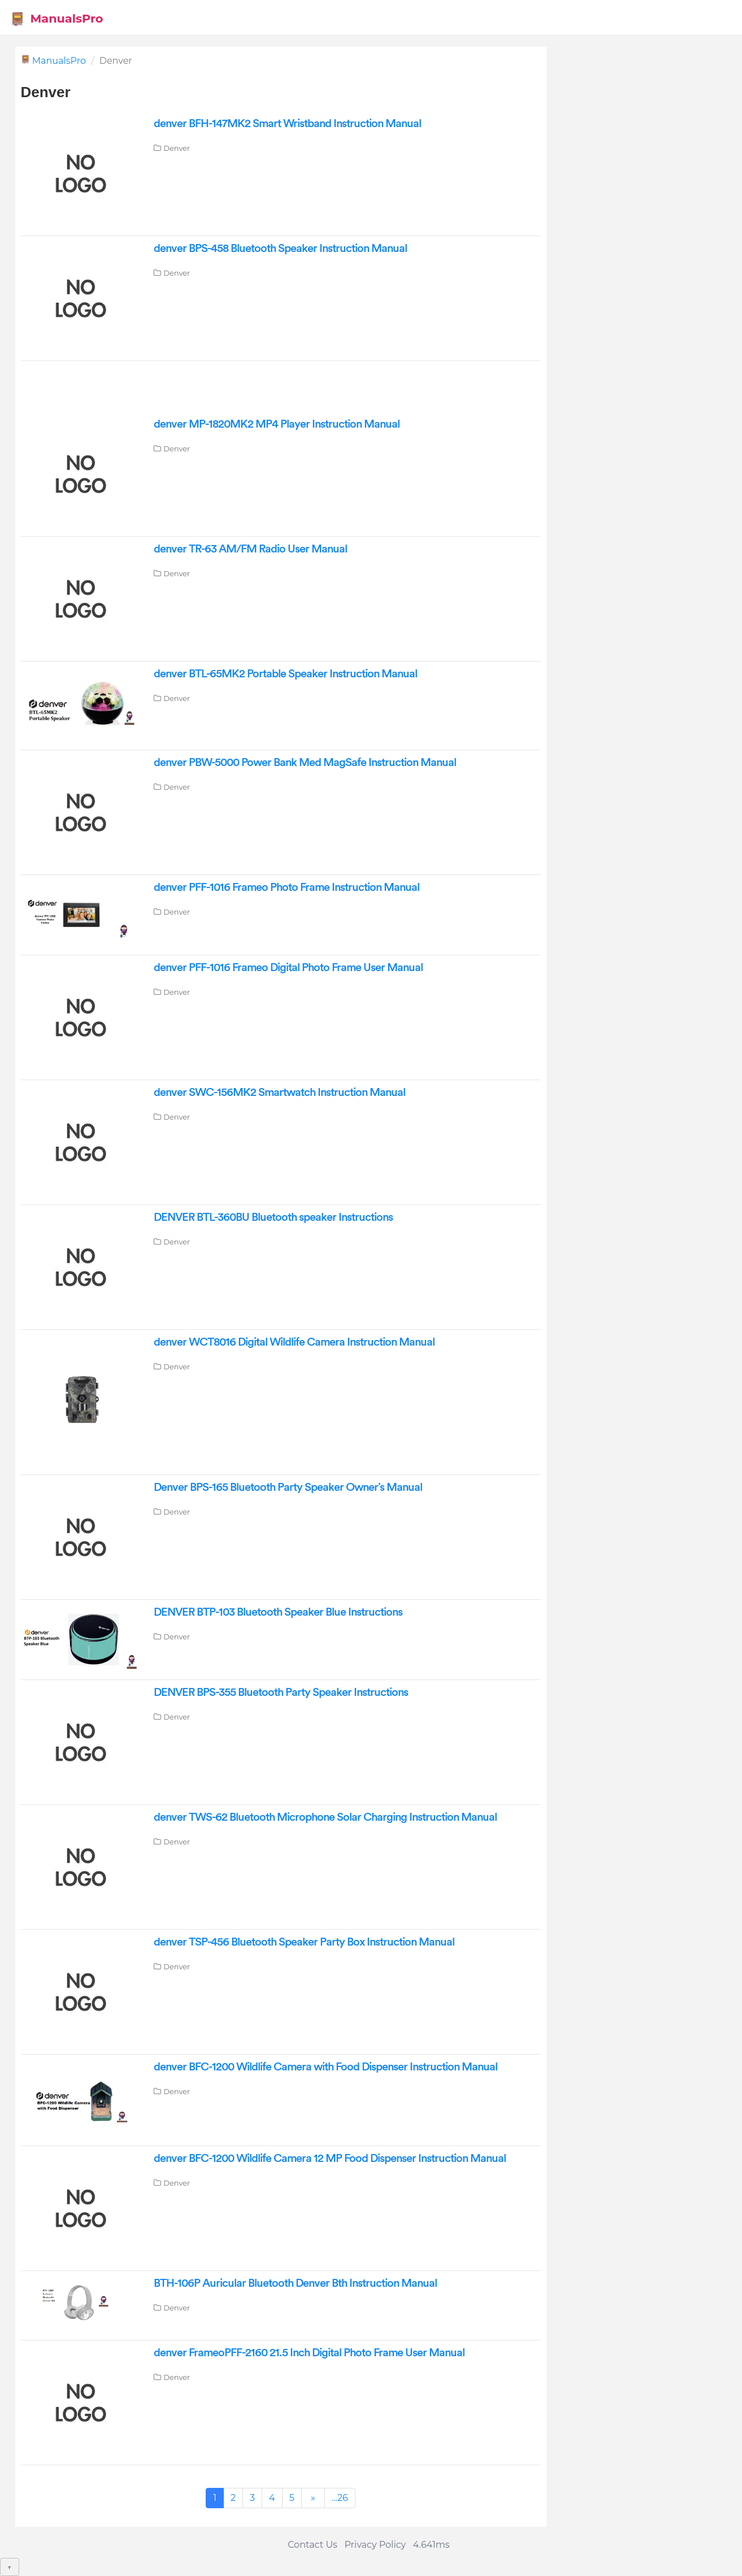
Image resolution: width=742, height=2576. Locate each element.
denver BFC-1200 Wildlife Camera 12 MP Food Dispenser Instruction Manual (330, 2158)
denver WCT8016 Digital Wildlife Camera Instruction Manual (294, 1342)
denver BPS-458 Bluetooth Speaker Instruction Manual (280, 248)
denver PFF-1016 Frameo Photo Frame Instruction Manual (286, 887)
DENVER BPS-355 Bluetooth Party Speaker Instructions (281, 1692)
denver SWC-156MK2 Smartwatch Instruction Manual (279, 1092)
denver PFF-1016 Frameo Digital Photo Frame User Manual (288, 967)
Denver (176, 148)
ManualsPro (56, 19)
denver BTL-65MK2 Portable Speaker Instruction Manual (285, 674)
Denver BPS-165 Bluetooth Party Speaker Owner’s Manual (288, 1487)
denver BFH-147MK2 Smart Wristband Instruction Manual (287, 123)
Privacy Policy (375, 2544)
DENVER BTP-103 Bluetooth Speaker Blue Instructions (278, 1612)
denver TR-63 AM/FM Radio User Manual (250, 549)
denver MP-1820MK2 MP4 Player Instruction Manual (277, 424)
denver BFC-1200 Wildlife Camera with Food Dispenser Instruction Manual (325, 2067)
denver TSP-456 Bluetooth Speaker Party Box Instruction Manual (304, 1942)
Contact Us (312, 2544)
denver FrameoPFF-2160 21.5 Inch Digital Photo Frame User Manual (309, 2353)
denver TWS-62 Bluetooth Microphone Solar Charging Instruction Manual (325, 1817)
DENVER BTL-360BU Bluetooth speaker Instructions (273, 1217)
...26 (340, 2497)
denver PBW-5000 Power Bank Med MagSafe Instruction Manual (305, 762)
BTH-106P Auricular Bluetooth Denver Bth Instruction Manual (295, 2283)
